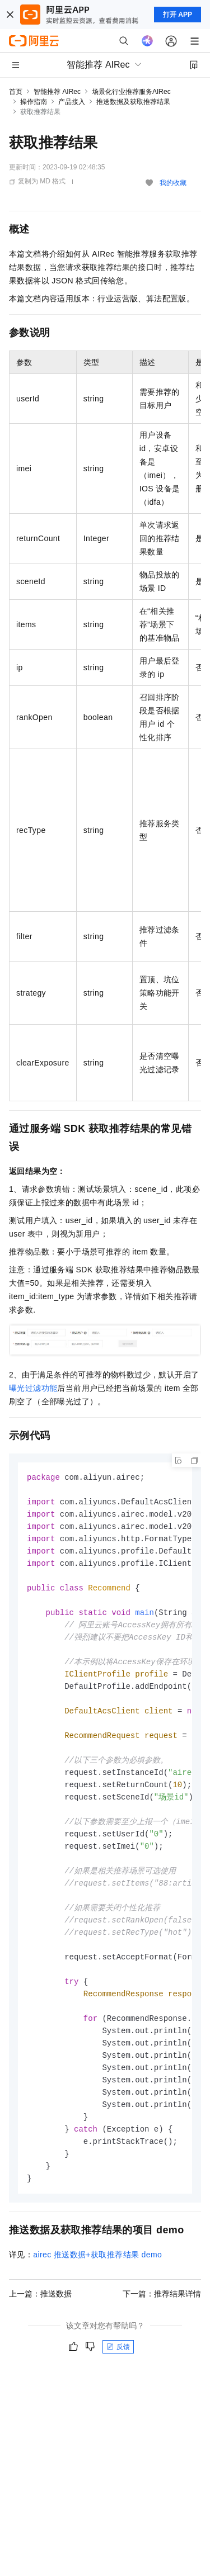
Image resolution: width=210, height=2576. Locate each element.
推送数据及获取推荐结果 (133, 102)
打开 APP (177, 14)
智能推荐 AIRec (57, 92)
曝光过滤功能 (33, 1388)
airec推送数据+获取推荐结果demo (97, 2287)
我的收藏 (173, 183)
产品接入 (71, 102)
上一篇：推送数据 (40, 2326)
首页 (15, 92)
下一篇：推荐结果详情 (162, 2326)
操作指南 (33, 102)
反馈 (118, 2379)
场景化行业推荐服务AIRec (131, 92)
